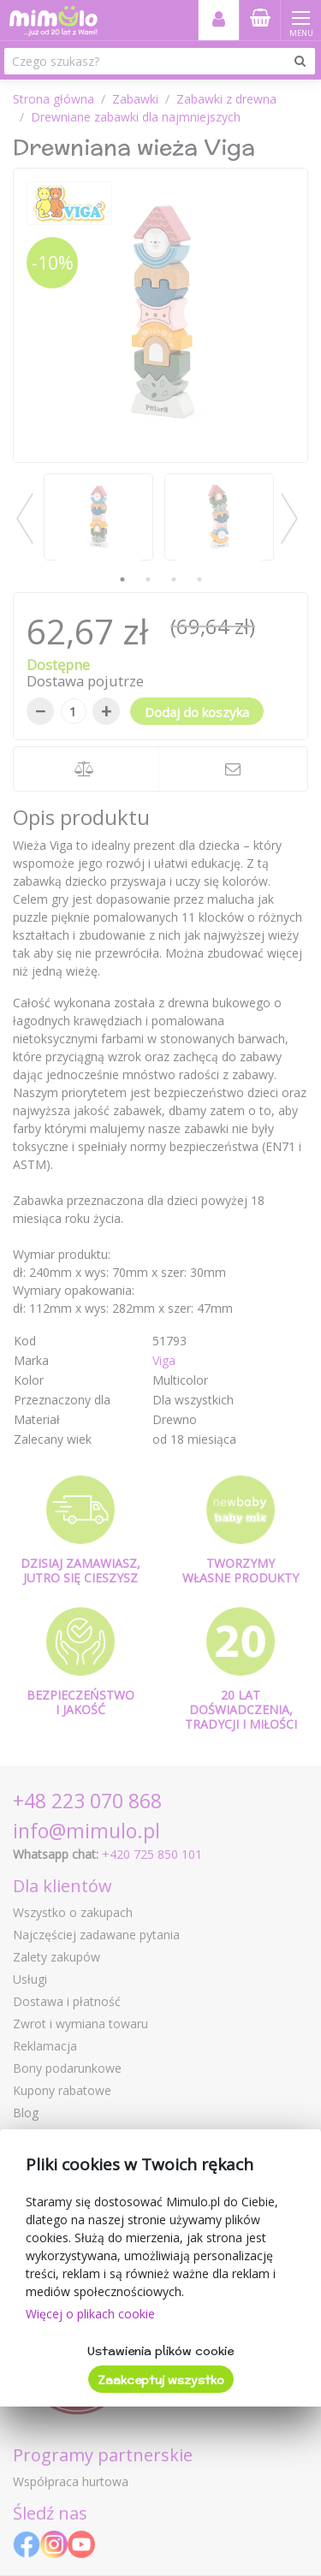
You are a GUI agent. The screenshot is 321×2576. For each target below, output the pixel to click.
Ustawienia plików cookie (160, 2350)
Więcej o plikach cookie (90, 2314)
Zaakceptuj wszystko (161, 2380)
